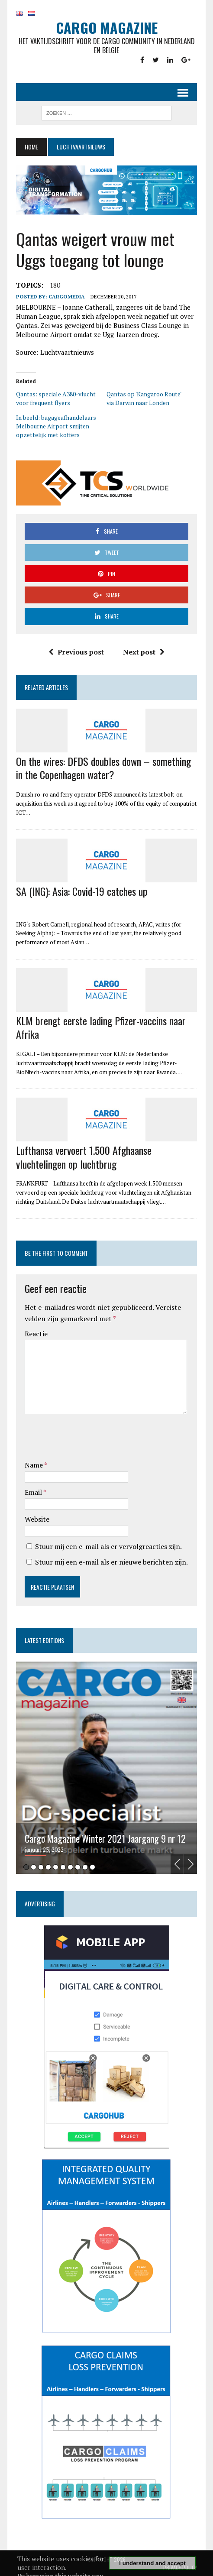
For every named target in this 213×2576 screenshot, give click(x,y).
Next (190, 1864)
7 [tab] (70, 1867)
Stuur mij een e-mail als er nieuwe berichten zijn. (111, 1562)
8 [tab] (78, 1867)
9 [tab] (85, 1867)
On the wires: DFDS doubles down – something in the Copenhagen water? (103, 767)
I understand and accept (152, 2563)
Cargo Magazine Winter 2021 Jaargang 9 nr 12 (105, 1839)
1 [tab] (26, 1867)
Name (34, 1465)
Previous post (76, 652)
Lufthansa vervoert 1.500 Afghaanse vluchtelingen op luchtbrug (84, 1156)
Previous (177, 1864)
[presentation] (90, 1438)
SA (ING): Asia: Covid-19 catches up (82, 891)
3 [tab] (41, 1867)
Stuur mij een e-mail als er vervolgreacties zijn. (108, 1546)
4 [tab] (48, 1867)
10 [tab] (92, 1867)
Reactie (36, 1333)
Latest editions (44, 1640)
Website (37, 1519)
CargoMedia (66, 296)
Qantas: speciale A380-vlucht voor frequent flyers (56, 398)
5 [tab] (55, 1867)
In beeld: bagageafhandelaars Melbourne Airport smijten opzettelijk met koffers (56, 426)
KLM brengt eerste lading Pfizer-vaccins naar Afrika (101, 1027)
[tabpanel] (106, 1768)
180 (55, 285)
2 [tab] (33, 1867)
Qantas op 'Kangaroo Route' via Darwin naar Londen (143, 398)
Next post (144, 652)
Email (34, 1492)
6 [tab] (63, 1867)
